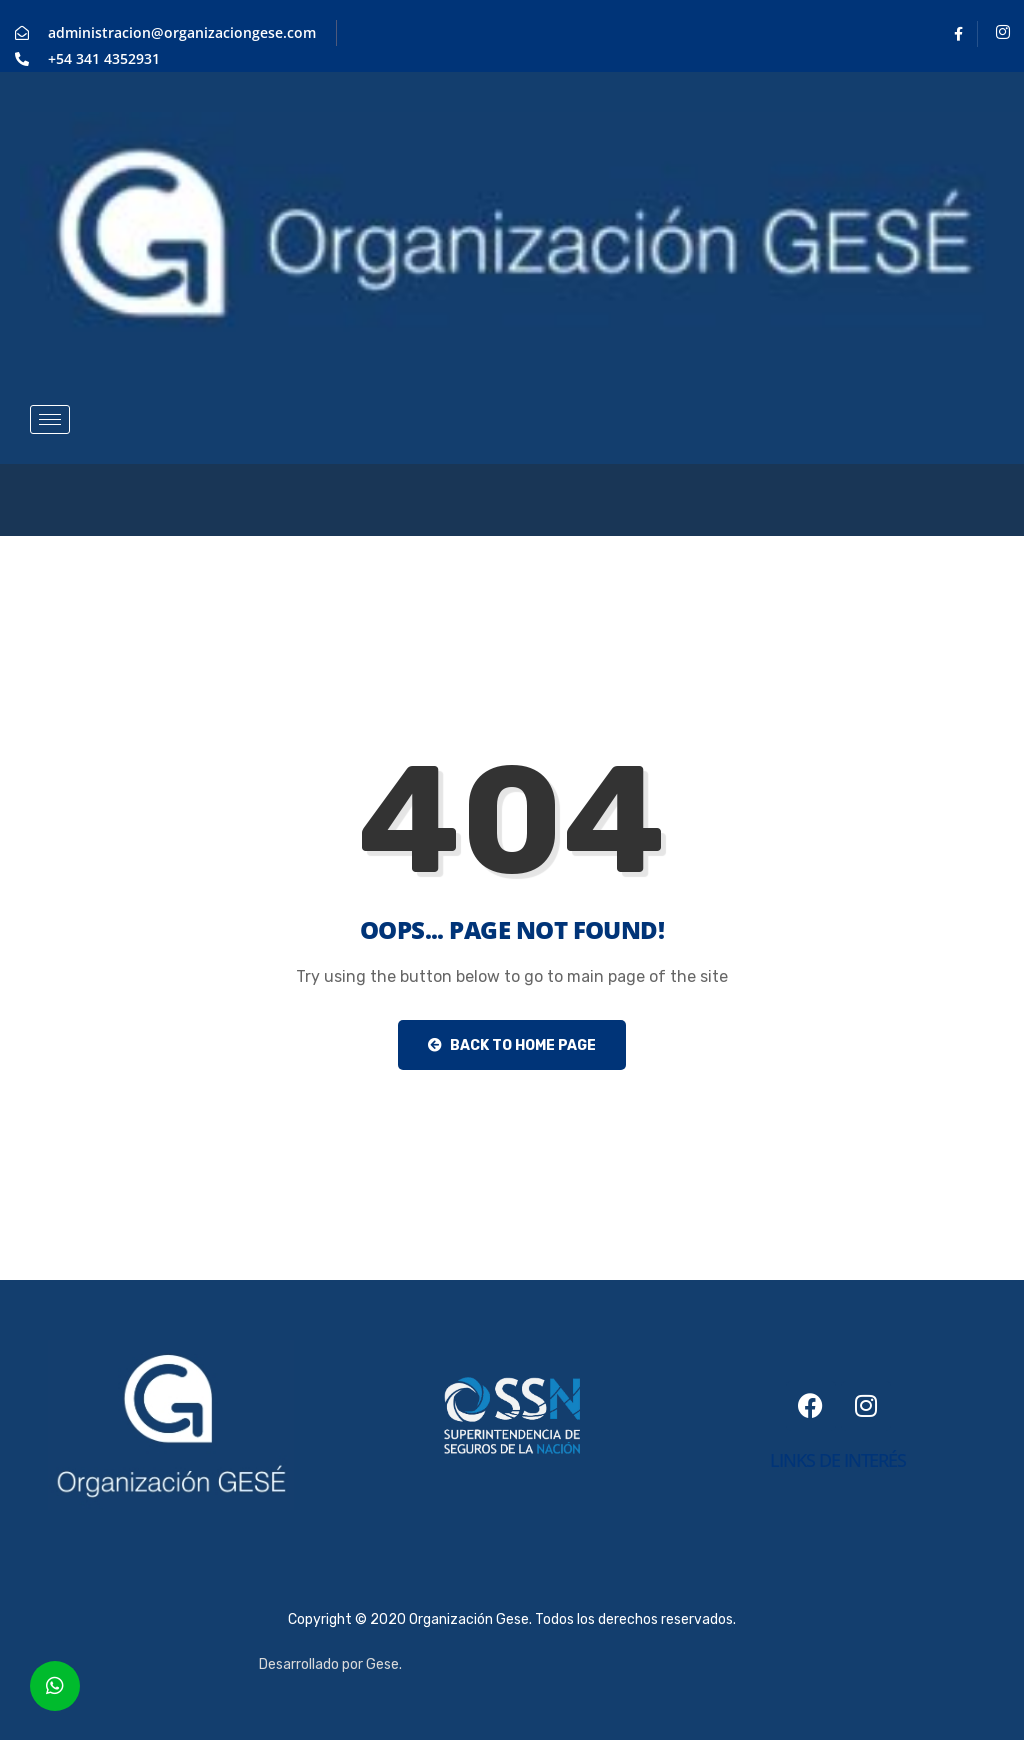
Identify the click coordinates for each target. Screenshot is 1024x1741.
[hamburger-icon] (50, 419)
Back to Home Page (512, 1045)
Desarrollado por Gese (329, 1664)
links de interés (838, 1460)
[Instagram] (1003, 34)
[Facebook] (959, 34)
